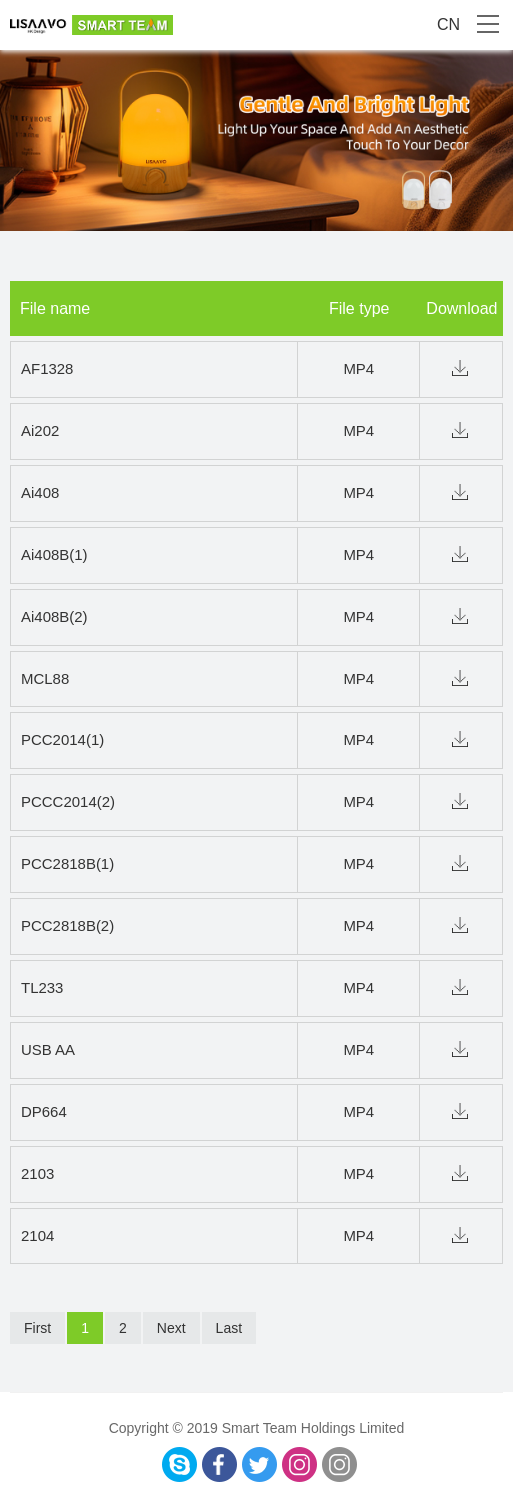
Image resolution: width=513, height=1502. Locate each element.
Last (229, 1330)
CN (448, 24)
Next (171, 1330)
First (37, 1330)
